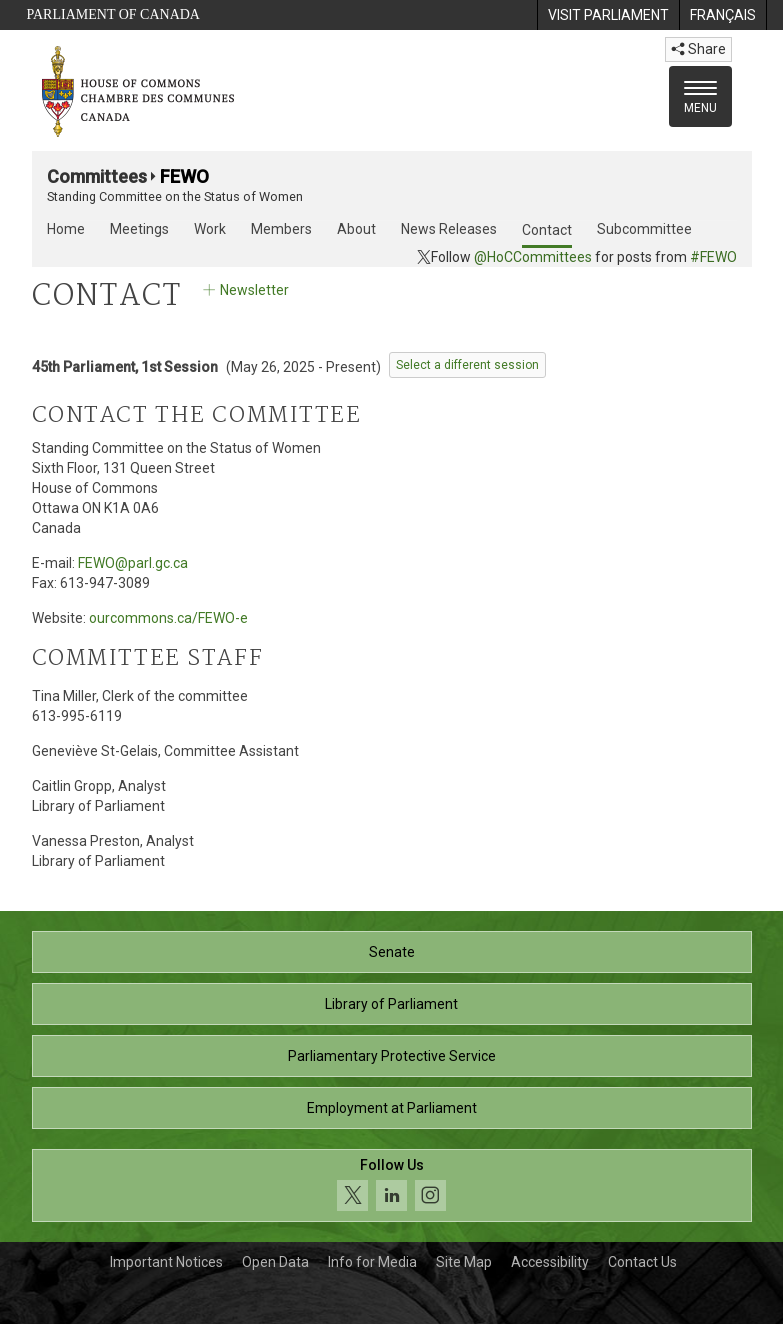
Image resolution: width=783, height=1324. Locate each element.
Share (698, 49)
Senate (392, 952)
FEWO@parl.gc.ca (133, 563)
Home (66, 229)
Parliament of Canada (113, 14)
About (356, 229)
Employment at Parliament (392, 1108)
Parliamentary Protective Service (392, 1056)
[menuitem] (608, 15)
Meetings (139, 229)
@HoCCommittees (533, 257)
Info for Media (372, 1262)
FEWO (184, 176)
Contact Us (642, 1262)
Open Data (275, 1262)
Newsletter (244, 290)
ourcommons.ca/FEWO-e (168, 618)
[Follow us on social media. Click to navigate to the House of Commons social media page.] (392, 1185)
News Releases (449, 229)
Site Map (464, 1262)
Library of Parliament (391, 1004)
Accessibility (550, 1262)
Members (281, 229)
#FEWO (713, 257)
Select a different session (467, 365)
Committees (97, 176)
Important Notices (166, 1262)
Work (210, 229)
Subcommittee (644, 229)
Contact (547, 230)
